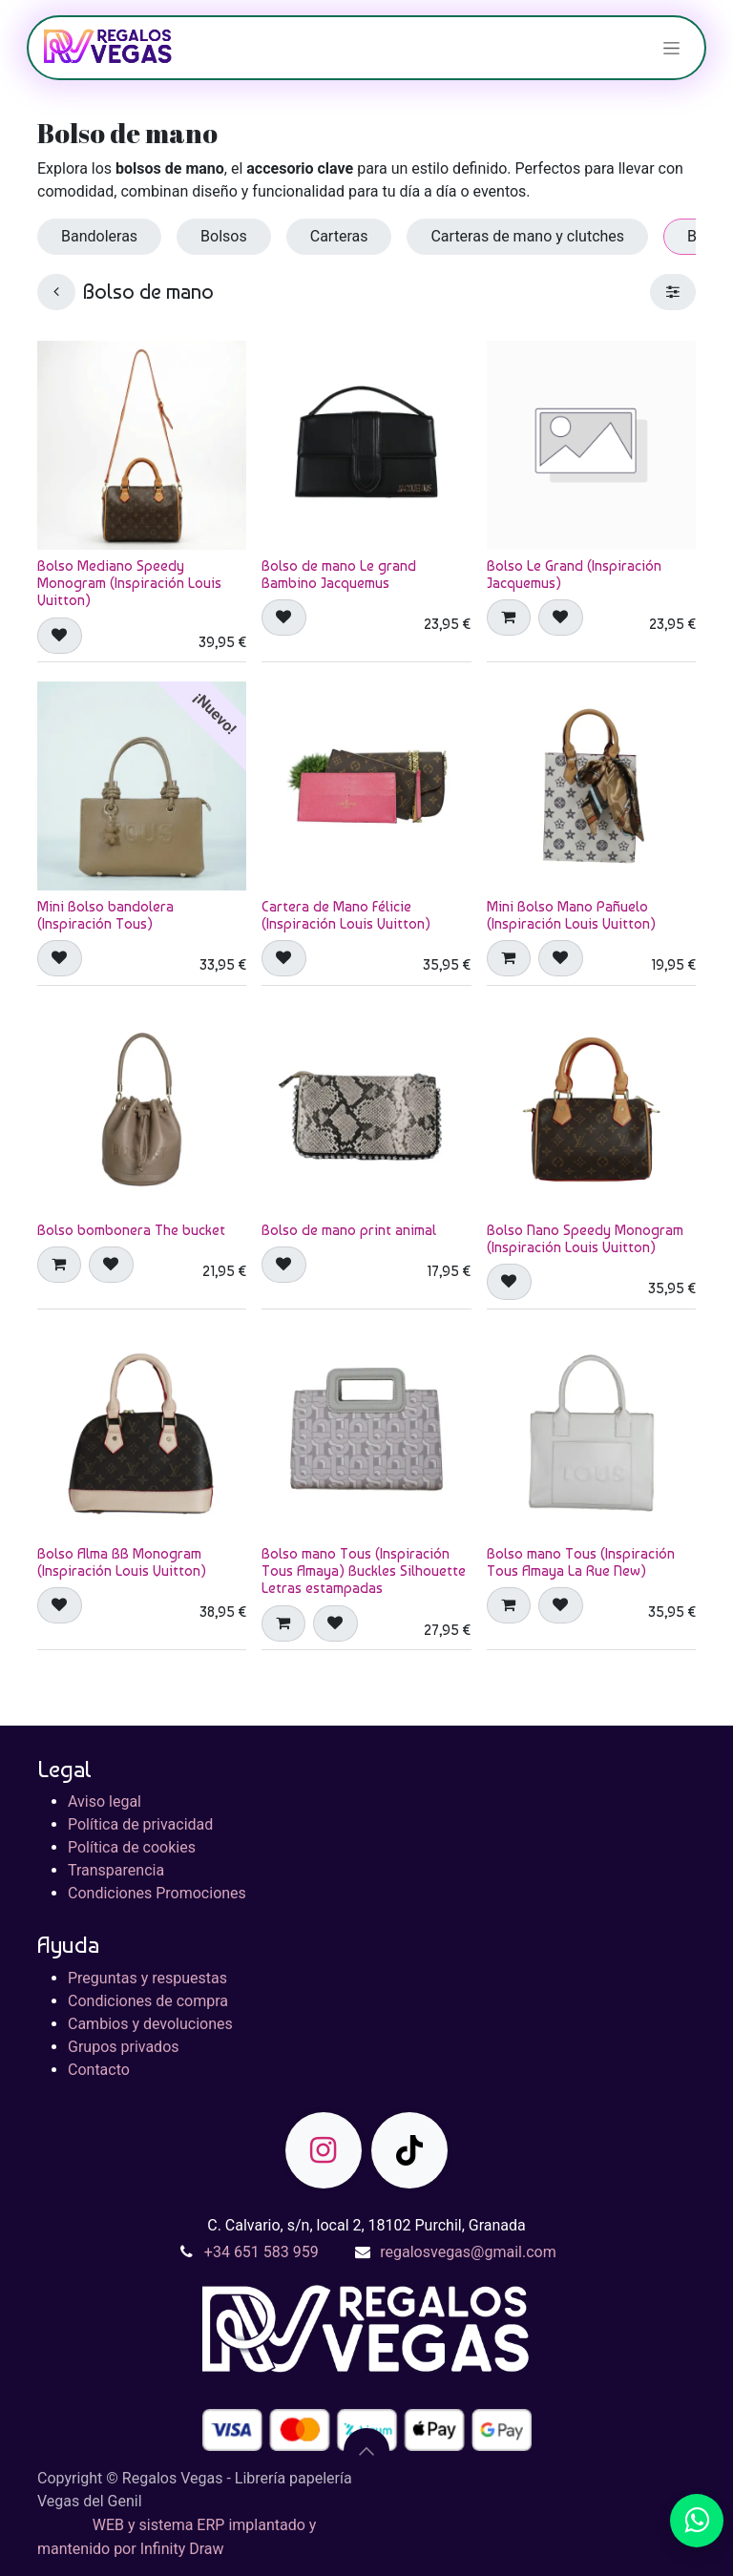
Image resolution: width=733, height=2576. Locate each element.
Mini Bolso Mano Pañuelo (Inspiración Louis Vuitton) (571, 915)
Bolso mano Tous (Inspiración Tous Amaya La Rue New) (581, 1562)
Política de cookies (132, 1847)
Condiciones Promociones (157, 1893)
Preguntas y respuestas (147, 1978)
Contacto (99, 2070)
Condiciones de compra (148, 2001)
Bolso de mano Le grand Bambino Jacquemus (339, 574)
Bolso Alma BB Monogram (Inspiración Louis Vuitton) (121, 1562)
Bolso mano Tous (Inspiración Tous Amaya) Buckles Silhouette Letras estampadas (364, 1571)
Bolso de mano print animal (349, 1230)
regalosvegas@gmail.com (467, 2252)
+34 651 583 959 (261, 2252)
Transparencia (116, 1870)
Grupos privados (123, 2047)
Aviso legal (104, 1801)
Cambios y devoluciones (150, 2024)
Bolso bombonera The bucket (131, 1230)
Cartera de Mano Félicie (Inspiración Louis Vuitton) (346, 915)
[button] (59, 636)
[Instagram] (323, 2150)
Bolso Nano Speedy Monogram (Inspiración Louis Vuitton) (585, 1239)
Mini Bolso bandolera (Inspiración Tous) (105, 915)
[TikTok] (409, 2150)
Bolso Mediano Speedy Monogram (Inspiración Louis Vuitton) (129, 583)
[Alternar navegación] (671, 48)
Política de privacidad (140, 1824)
